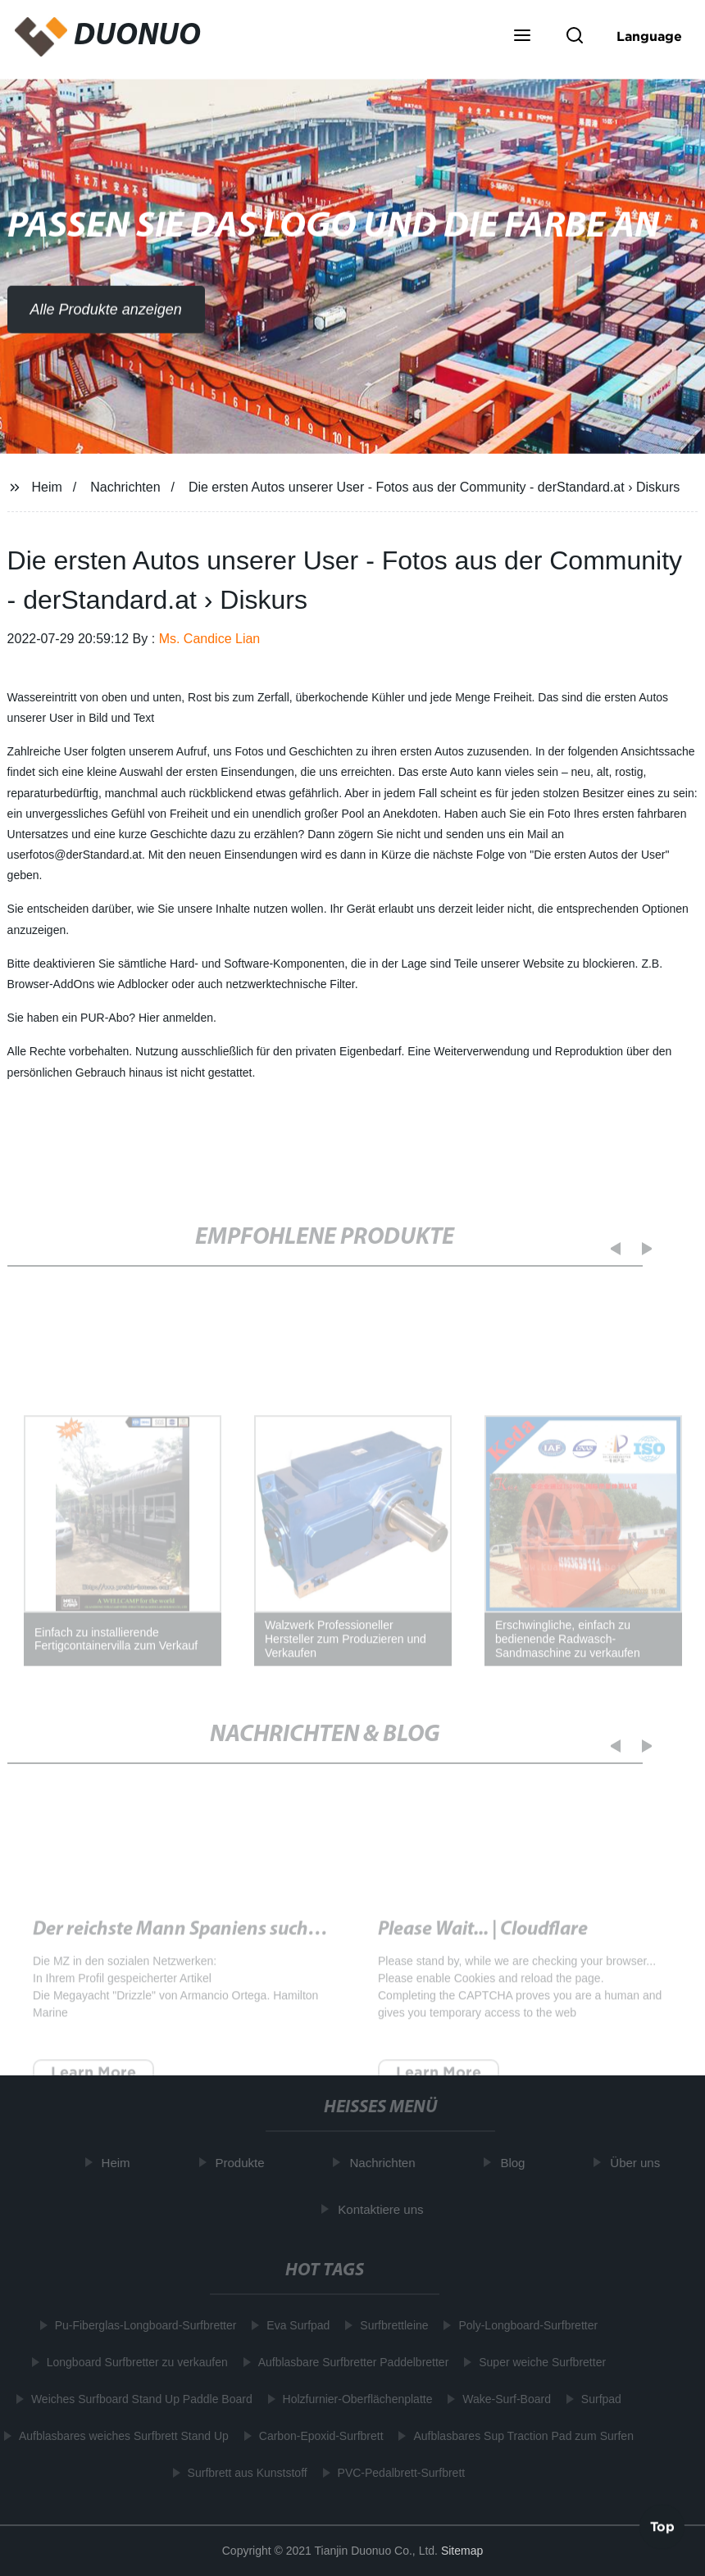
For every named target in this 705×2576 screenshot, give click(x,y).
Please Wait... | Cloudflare (483, 1941)
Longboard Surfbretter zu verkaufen (134, 2362)
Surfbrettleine (391, 2325)
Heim (46, 487)
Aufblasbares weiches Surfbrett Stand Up (120, 2435)
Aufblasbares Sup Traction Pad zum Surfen (520, 2435)
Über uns (638, 2163)
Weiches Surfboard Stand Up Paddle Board (138, 2399)
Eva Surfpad (294, 2325)
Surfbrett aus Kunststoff (243, 2472)
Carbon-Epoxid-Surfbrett (318, 2435)
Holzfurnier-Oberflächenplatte (354, 2399)
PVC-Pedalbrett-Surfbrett (398, 2472)
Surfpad (598, 2399)
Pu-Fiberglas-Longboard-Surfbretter (142, 2325)
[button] (522, 36)
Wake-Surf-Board (503, 2399)
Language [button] (649, 36)
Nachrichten (125, 487)
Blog (515, 2163)
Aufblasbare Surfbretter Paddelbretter (349, 2362)
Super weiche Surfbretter (539, 2362)
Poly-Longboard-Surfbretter (524, 2325)
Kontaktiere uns (383, 2208)
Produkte (242, 2163)
